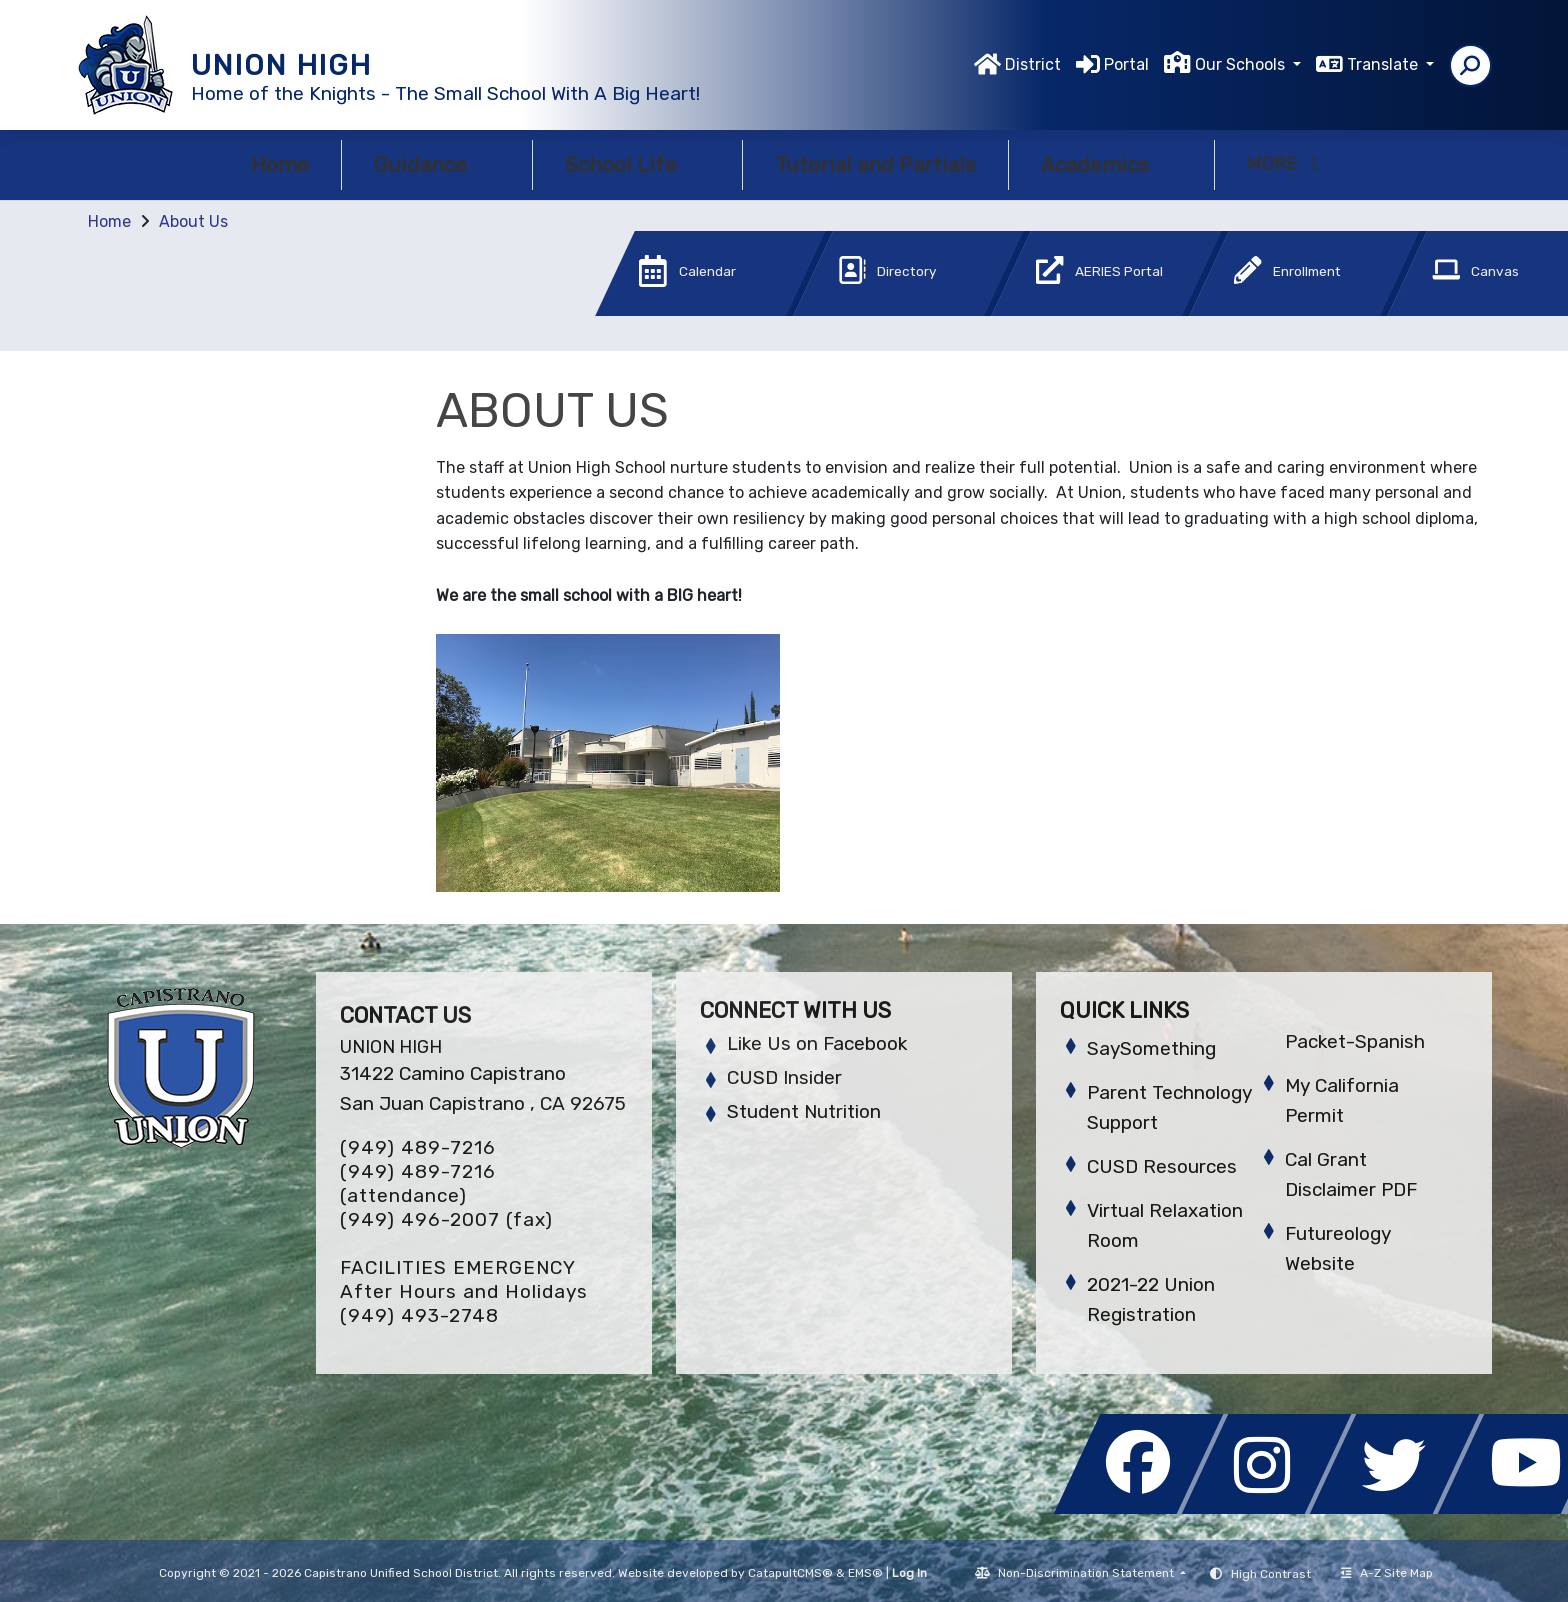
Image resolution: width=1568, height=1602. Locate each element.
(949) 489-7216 (418, 1147)
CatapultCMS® (790, 1573)
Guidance (437, 164)
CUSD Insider (784, 1077)
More (1282, 164)
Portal (1126, 64)
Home (280, 164)
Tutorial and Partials (875, 164)
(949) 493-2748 (419, 1315)
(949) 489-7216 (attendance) (418, 1183)
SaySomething (1151, 1048)
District (1033, 64)
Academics (1111, 164)
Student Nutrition (804, 1111)
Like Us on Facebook (817, 1043)
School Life (637, 164)
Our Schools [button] (1242, 64)
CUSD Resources (1162, 1166)
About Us (193, 221)
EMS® (865, 1573)
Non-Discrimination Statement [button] (1087, 1573)
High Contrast (1271, 1574)
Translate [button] (1384, 64)
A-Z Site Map (1387, 1573)
